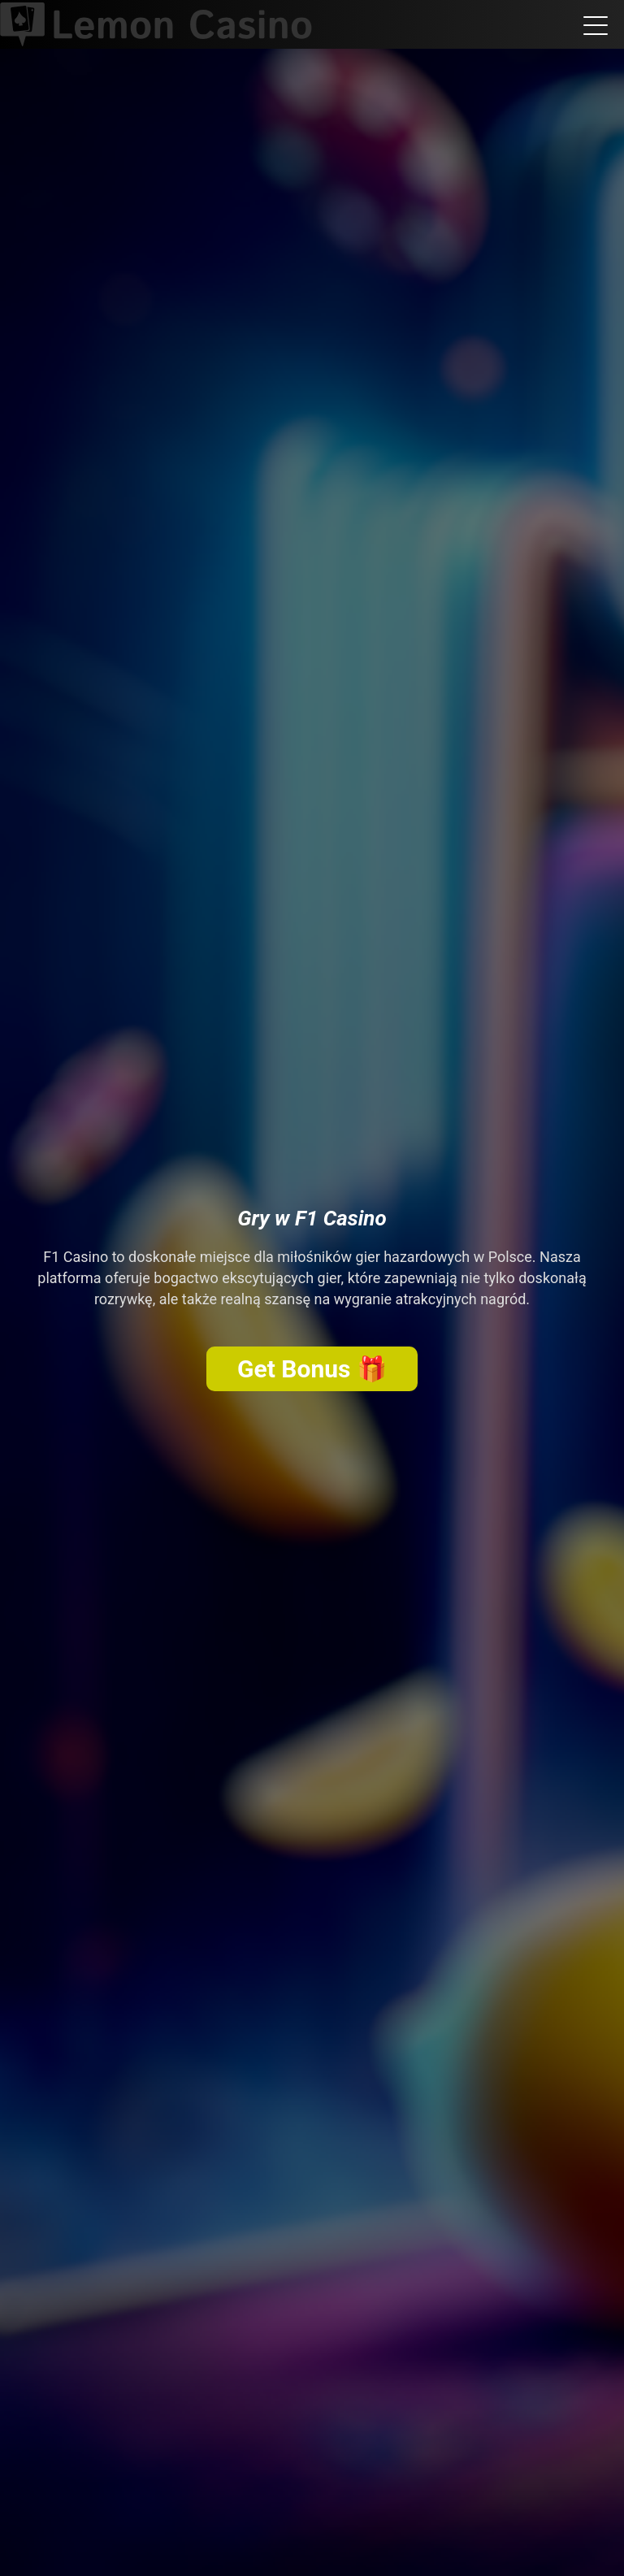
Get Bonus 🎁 (312, 1369)
